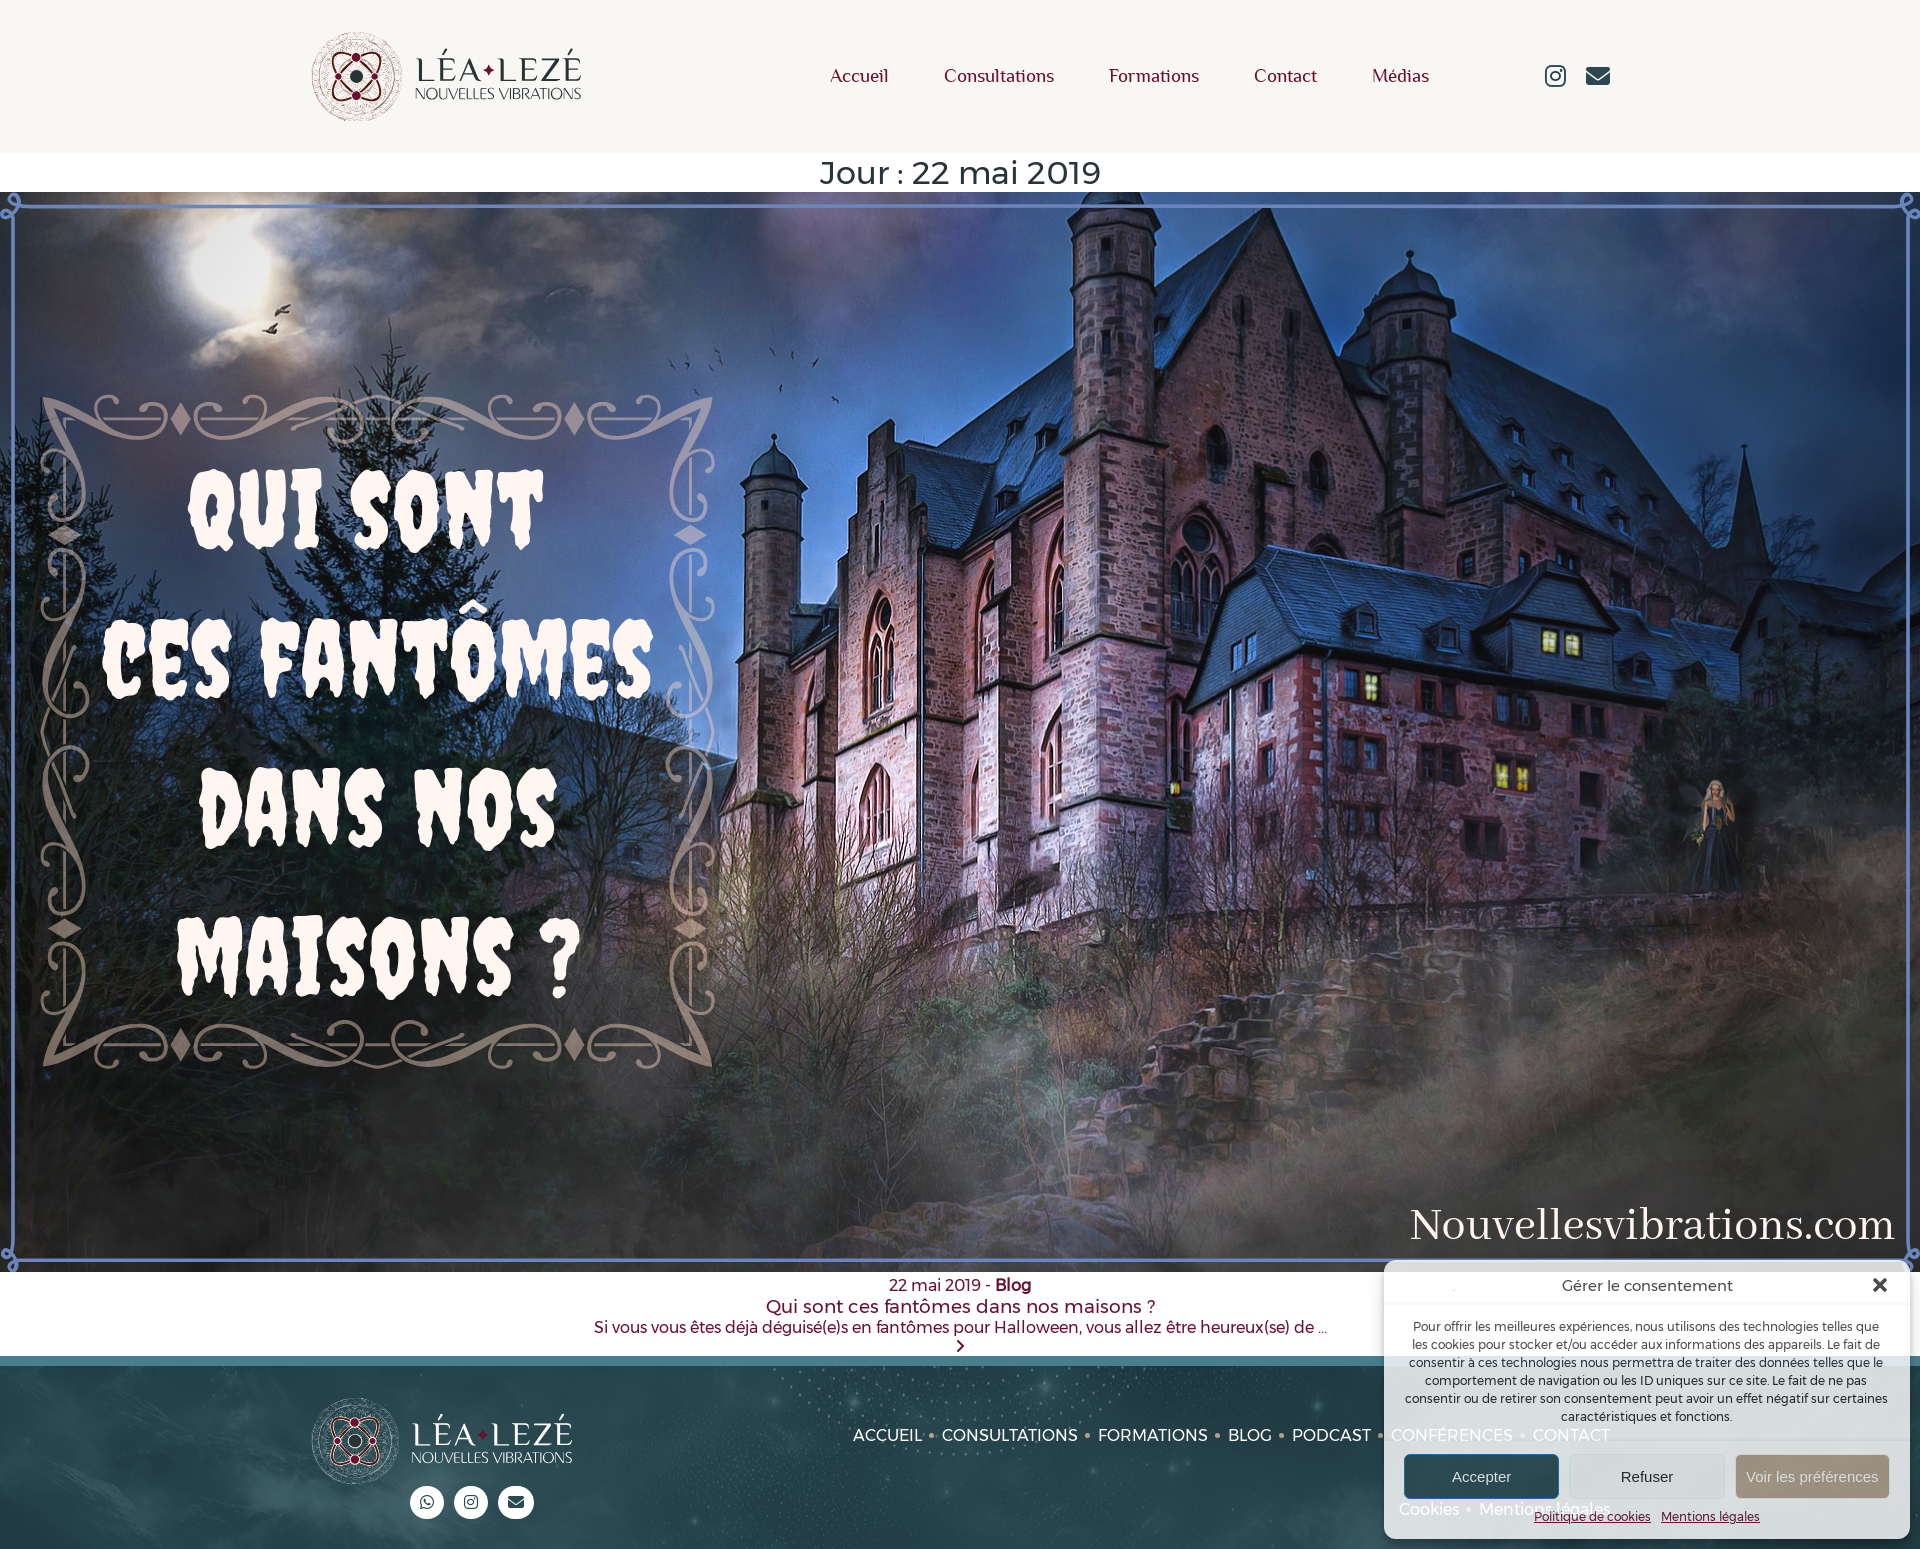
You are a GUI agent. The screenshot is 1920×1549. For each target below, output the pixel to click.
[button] (1880, 1285)
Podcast (1331, 1435)
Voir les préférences (1812, 1476)
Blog (1250, 1435)
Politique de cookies (1592, 1516)
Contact (1285, 76)
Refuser (1647, 1476)
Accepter (1481, 1476)
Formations (1154, 76)
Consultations (999, 76)
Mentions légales (1710, 1516)
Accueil (859, 76)
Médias (1400, 76)
